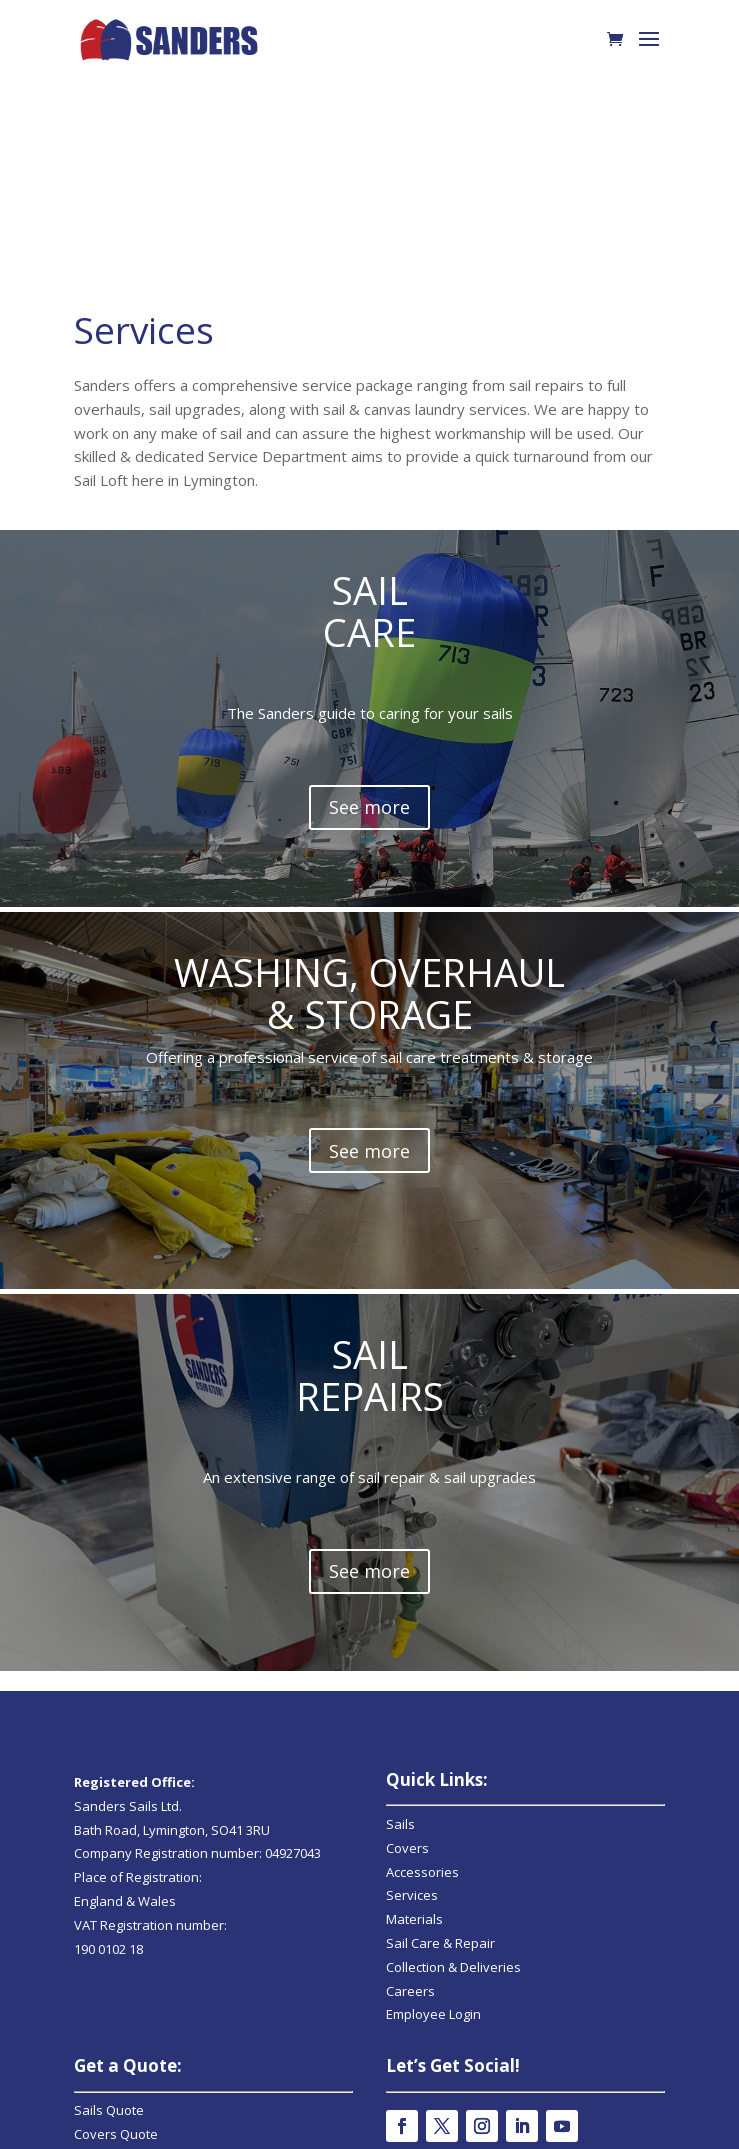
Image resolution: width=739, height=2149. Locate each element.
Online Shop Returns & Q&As (473, 2006)
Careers (410, 1741)
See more (369, 1016)
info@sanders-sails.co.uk (151, 2004)
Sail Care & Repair (440, 1693)
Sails (400, 1574)
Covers (407, 1598)
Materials (414, 1669)
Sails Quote (109, 1860)
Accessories (422, 1622)
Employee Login (433, 1764)
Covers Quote (116, 1884)
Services (412, 1645)
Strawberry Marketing (395, 2122)
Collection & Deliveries (453, 1717)
